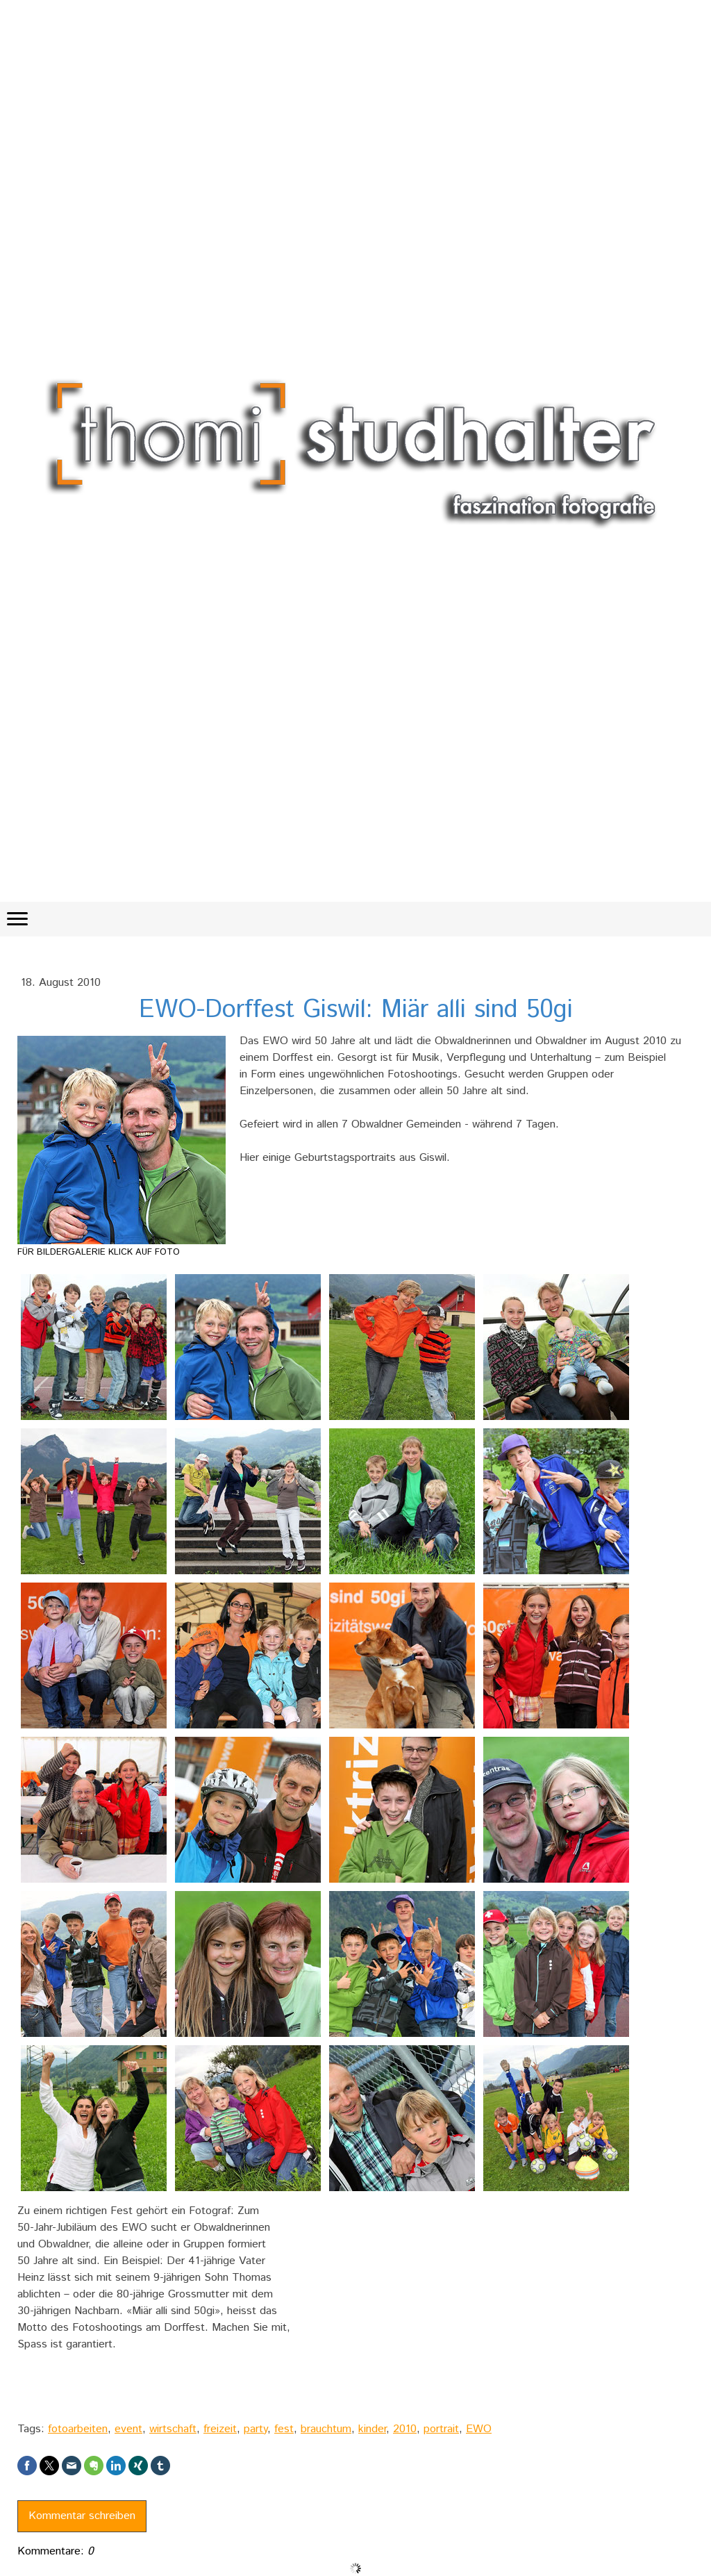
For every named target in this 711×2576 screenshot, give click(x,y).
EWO (479, 2429)
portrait (441, 2429)
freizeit (220, 2429)
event (128, 2429)
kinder (372, 2429)
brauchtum (326, 2429)
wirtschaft (172, 2429)
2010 (405, 2429)
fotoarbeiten (78, 2429)
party (255, 2429)
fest (284, 2429)
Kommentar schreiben (81, 2516)
